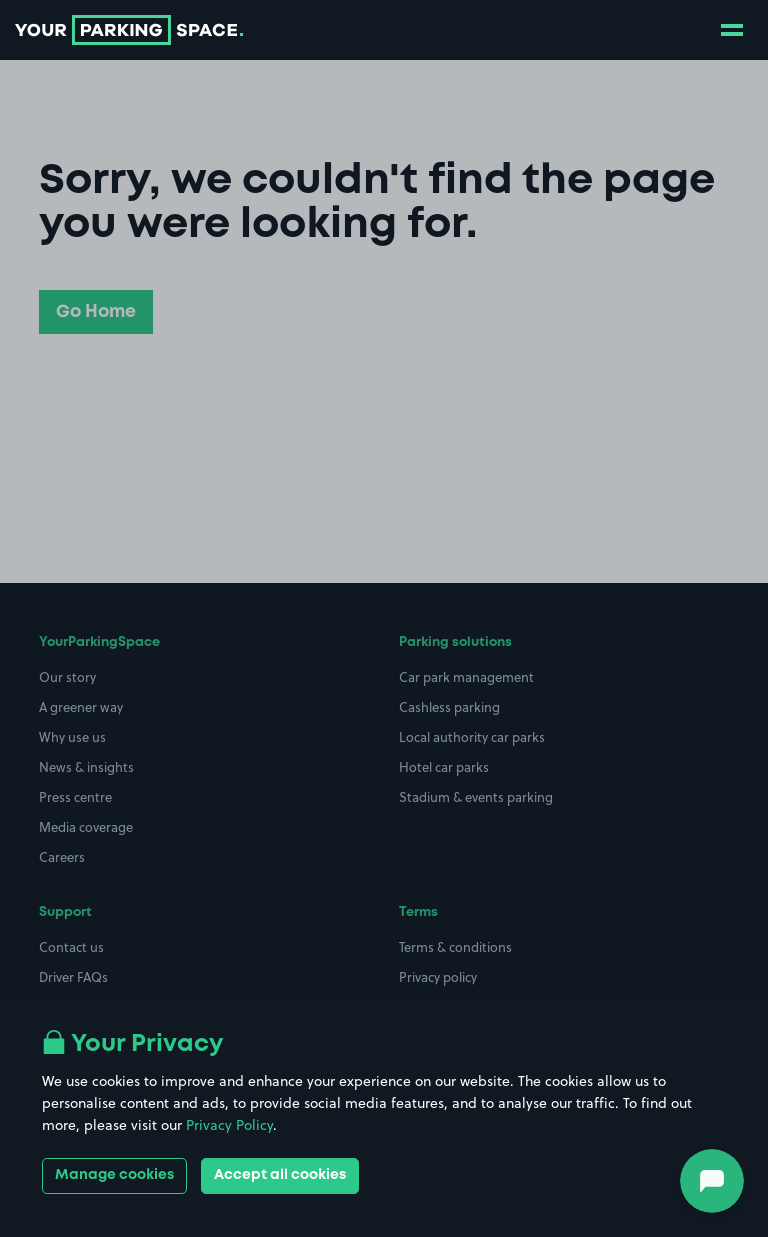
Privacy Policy (229, 1125)
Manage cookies (114, 1175)
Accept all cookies (280, 1175)
